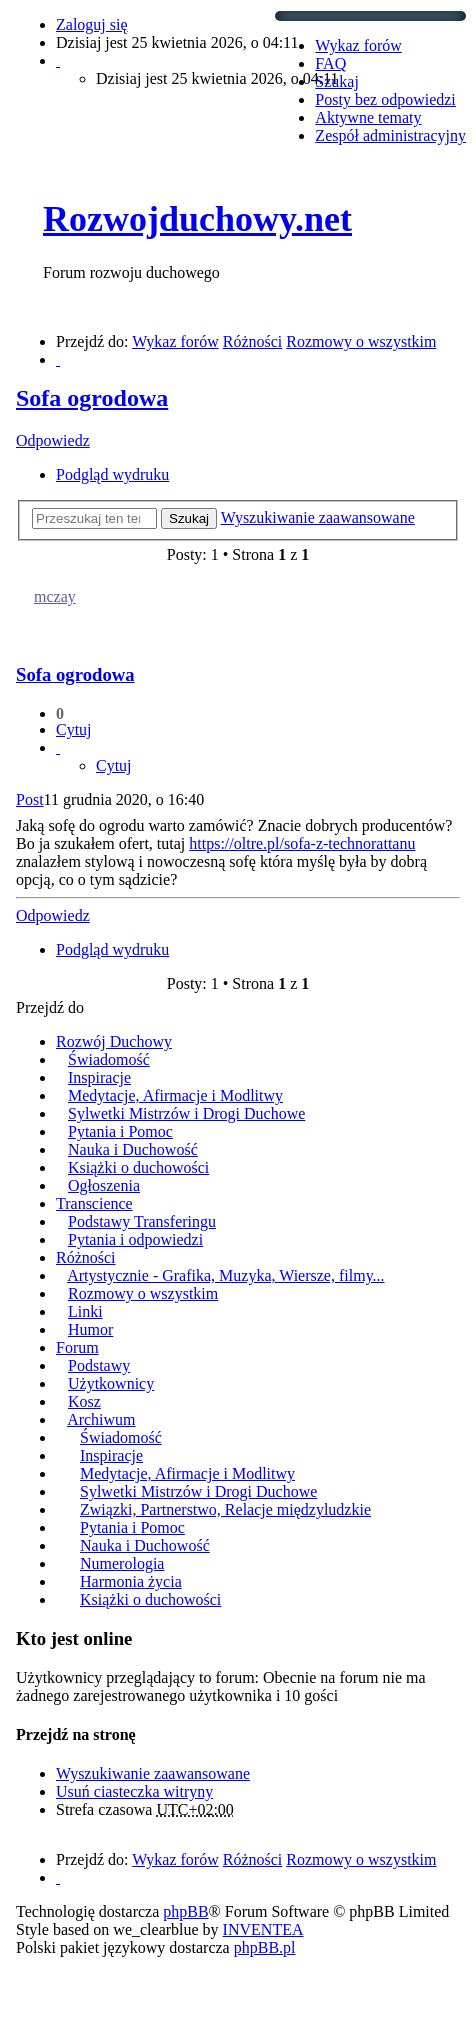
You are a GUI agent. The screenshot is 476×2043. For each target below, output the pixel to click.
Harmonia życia (131, 1581)
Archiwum (101, 1419)
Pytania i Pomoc (120, 1131)
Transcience (94, 1203)
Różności (86, 1257)
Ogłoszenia (104, 1185)
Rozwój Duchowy (114, 1041)
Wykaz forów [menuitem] (358, 45)
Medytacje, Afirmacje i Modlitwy (175, 1095)
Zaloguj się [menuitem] (92, 24)
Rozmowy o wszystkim (143, 1293)
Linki (85, 1311)
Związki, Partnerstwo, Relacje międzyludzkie (225, 1509)
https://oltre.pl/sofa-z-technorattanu (302, 843)
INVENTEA (263, 1929)
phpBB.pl (265, 1947)
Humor (90, 1329)
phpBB (185, 1911)
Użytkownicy (111, 1383)
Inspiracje (99, 1077)
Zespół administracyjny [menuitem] (390, 135)
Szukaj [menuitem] (337, 81)
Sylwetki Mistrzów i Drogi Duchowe (186, 1113)
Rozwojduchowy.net (197, 219)
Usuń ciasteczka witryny (134, 1791)
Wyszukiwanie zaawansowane (318, 517)
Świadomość (109, 1059)
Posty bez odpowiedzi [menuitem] (385, 99)
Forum (77, 1347)
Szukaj (189, 518)
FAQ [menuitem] (330, 63)
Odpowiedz (53, 440)
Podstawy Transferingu (142, 1221)
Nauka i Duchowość (133, 1149)
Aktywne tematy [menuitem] (368, 117)
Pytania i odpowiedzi (135, 1239)
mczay (55, 596)
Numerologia (122, 1563)
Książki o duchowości (138, 1167)
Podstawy (99, 1365)
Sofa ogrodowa (92, 398)
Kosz (84, 1401)
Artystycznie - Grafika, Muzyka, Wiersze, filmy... (225, 1275)
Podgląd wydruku (112, 474)
